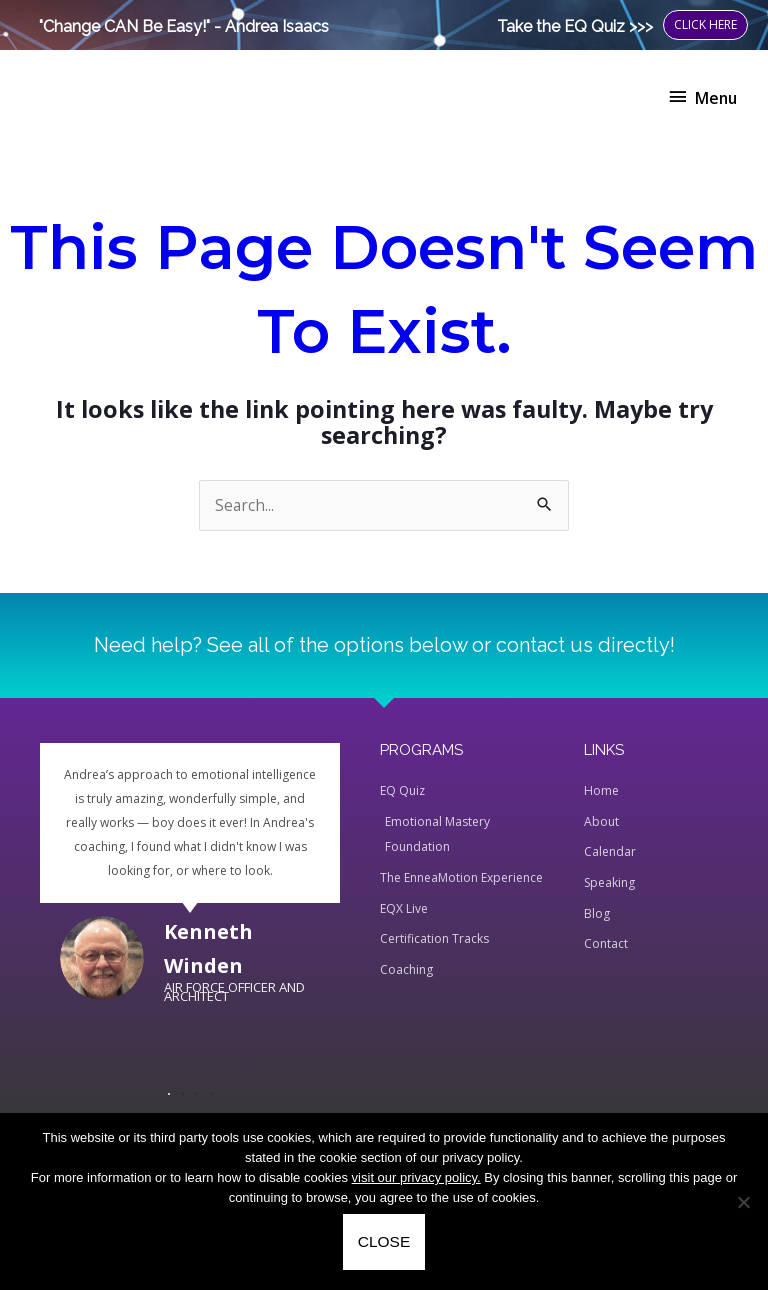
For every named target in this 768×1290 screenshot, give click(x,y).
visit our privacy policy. (416, 1177)
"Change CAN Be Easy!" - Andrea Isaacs (184, 26)
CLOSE (384, 1241)
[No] (743, 1202)
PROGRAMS (421, 750)
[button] (169, 1094)
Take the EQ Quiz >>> (575, 26)
